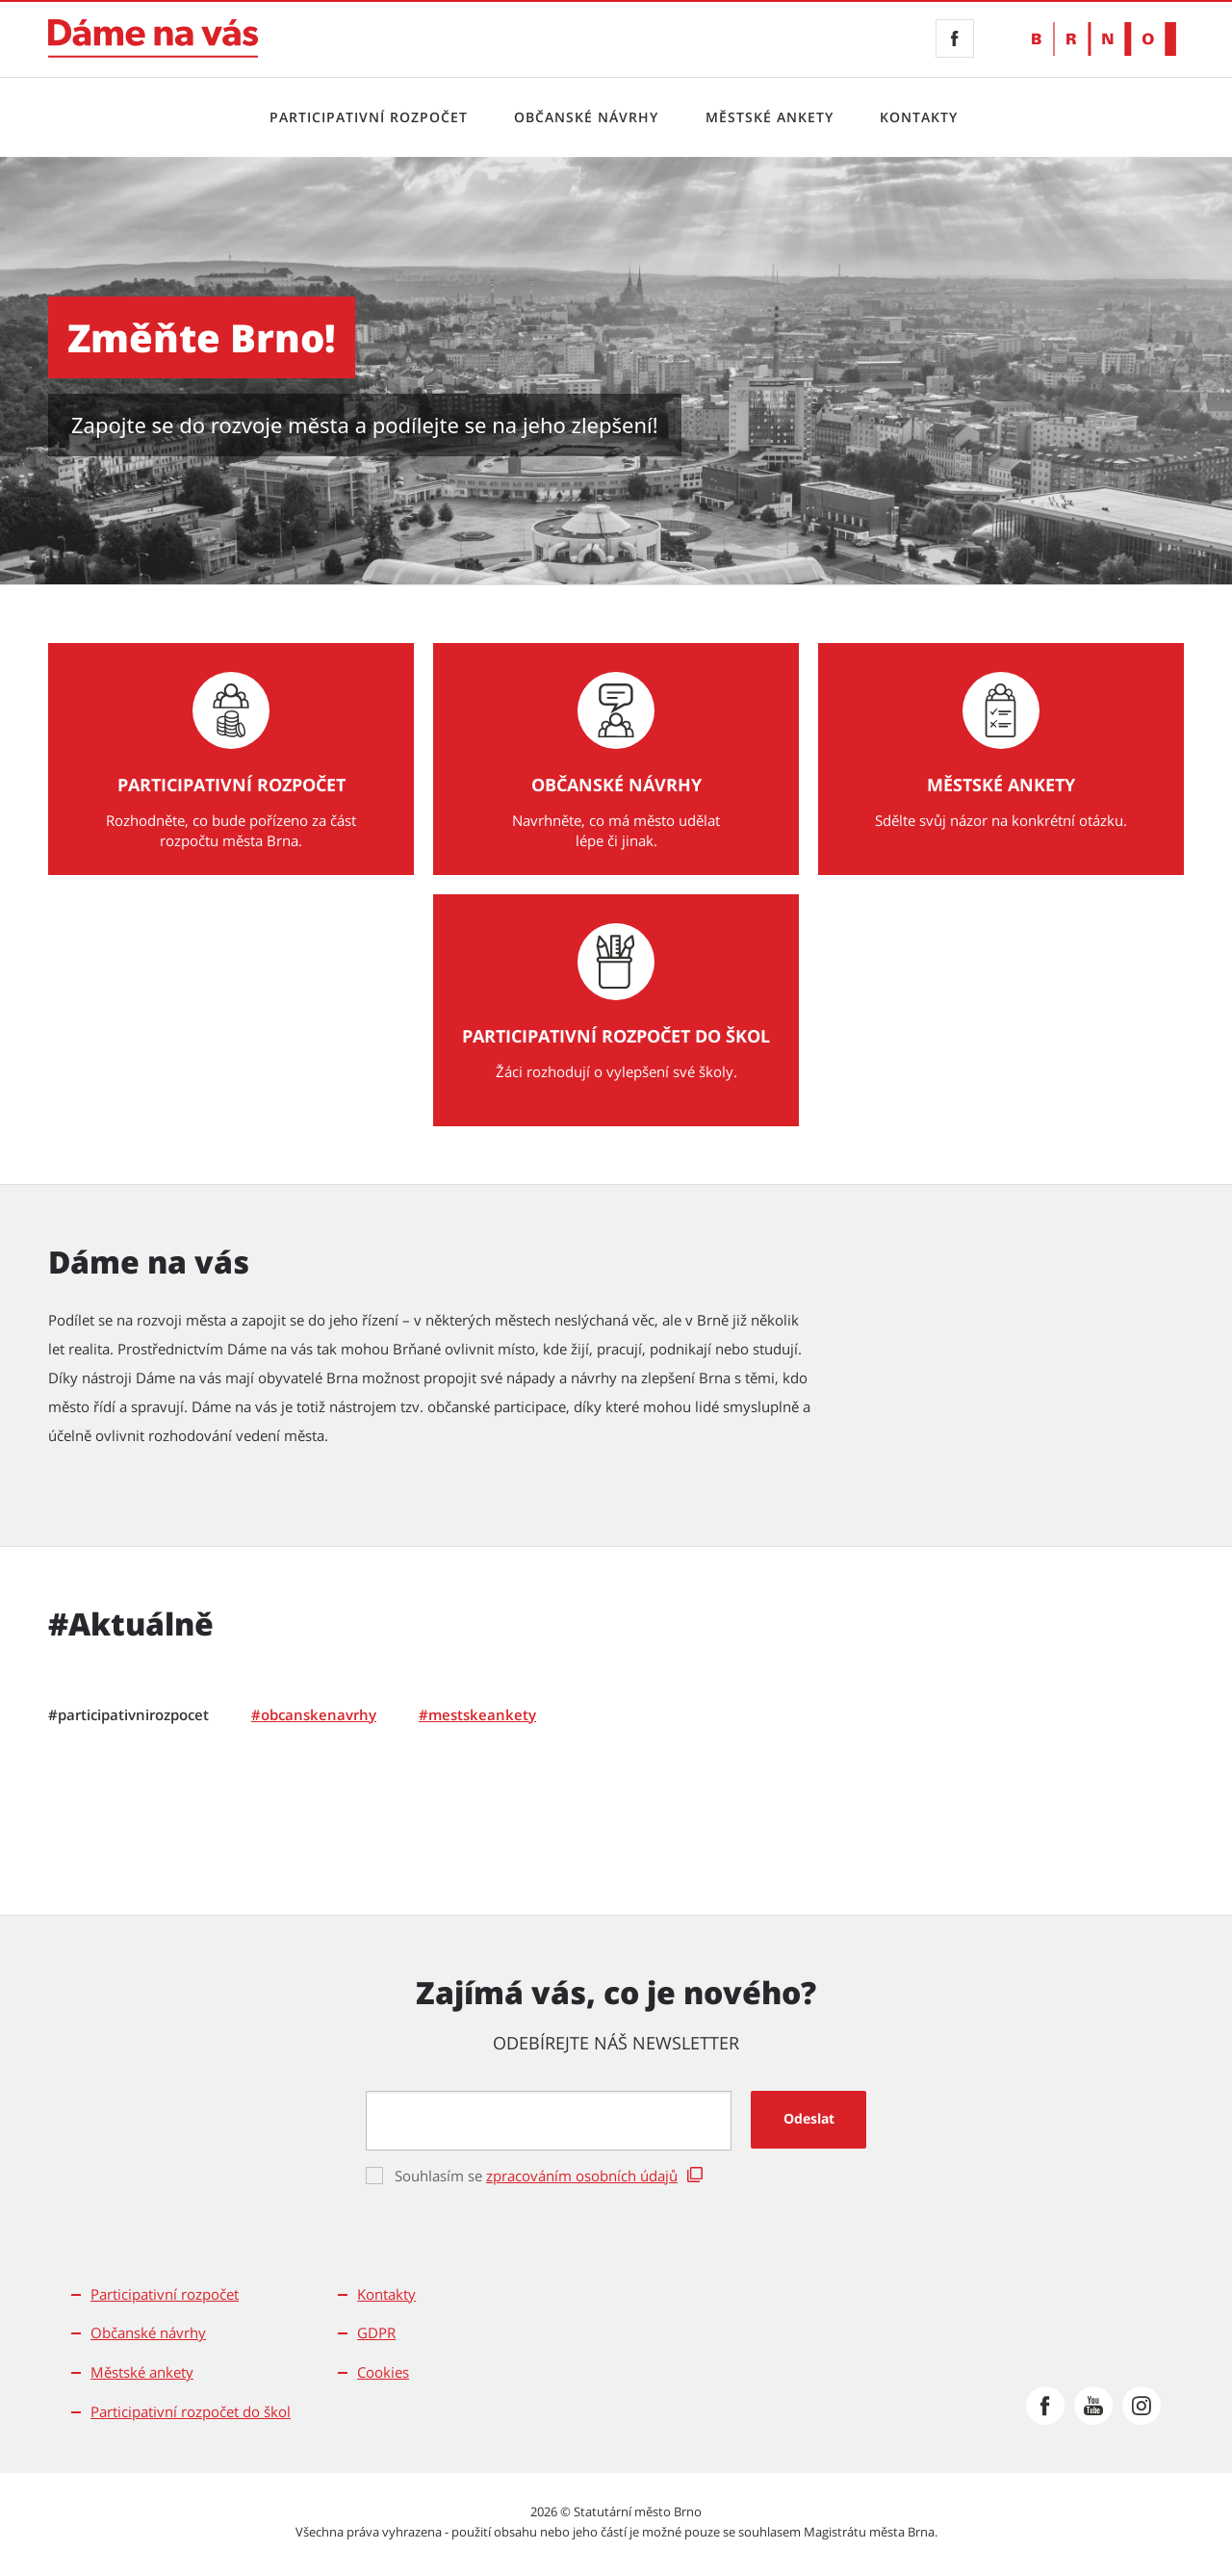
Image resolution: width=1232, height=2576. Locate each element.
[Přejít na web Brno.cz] (1104, 39)
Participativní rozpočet (369, 117)
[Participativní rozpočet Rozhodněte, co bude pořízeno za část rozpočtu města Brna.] (231, 759)
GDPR (376, 2332)
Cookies (383, 2372)
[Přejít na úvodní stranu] (153, 38)
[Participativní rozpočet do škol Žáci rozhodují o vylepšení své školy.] (616, 1010)
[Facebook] (955, 38)
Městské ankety (770, 117)
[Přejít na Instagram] (1141, 2405)
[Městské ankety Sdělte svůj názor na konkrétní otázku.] (1001, 759)
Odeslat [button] (808, 2118)
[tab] (128, 1715)
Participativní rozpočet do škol (190, 2411)
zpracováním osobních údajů (582, 2175)
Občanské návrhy (586, 117)
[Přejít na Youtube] (1093, 2405)
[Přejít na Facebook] (1045, 2405)
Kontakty (919, 117)
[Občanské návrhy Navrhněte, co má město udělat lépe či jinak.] (616, 759)
